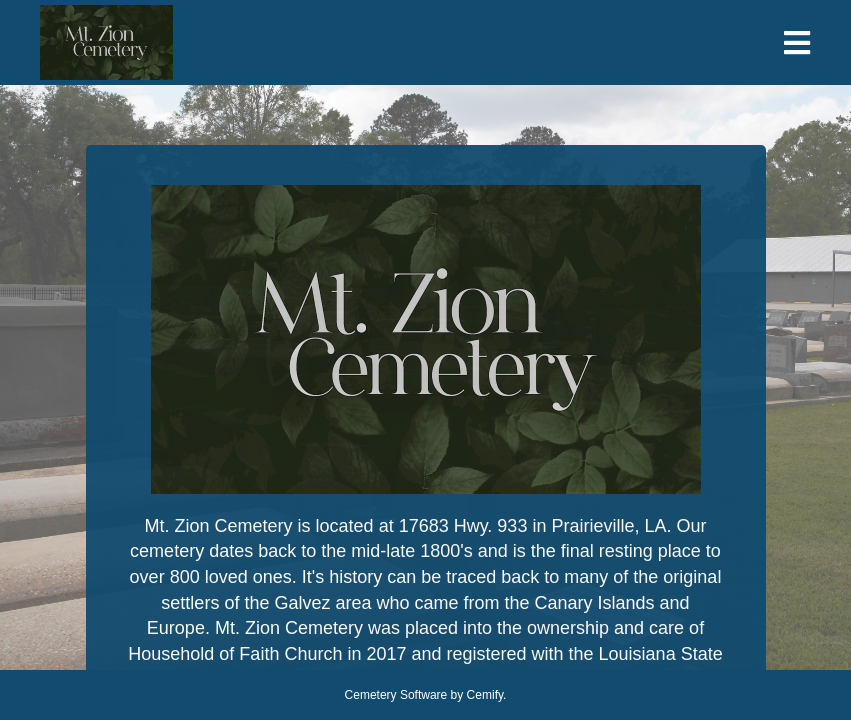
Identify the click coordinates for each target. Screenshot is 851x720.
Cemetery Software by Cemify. (426, 695)
